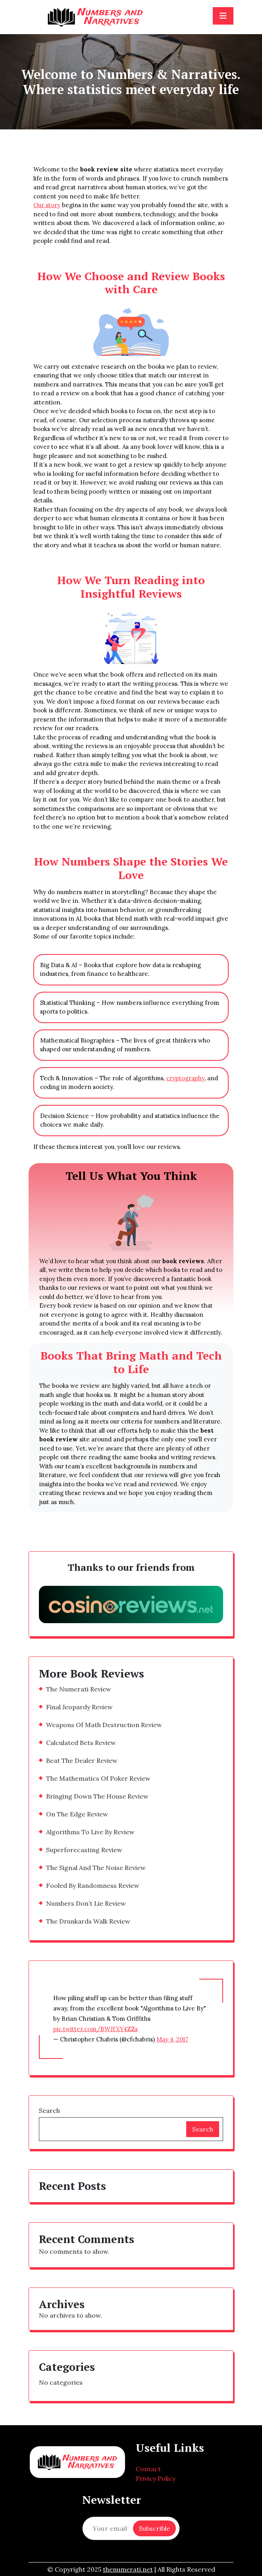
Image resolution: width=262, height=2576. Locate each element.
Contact (148, 2469)
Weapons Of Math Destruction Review (104, 1725)
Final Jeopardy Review (79, 1707)
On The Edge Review (77, 1814)
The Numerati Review (78, 1689)
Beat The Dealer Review (82, 1760)
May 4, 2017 (172, 2039)
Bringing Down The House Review (97, 1796)
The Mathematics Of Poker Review (98, 1778)
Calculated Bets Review (81, 1743)
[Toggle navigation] (223, 16)
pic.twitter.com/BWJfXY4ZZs (95, 2029)
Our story (46, 205)
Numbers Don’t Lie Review (86, 1903)
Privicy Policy (155, 2478)
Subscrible (154, 2528)
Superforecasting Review (84, 1850)
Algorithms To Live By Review (90, 1832)
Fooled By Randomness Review (92, 1885)
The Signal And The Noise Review (96, 1868)
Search (49, 2110)
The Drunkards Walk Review (88, 1921)
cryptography (185, 1078)
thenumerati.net (128, 2569)
